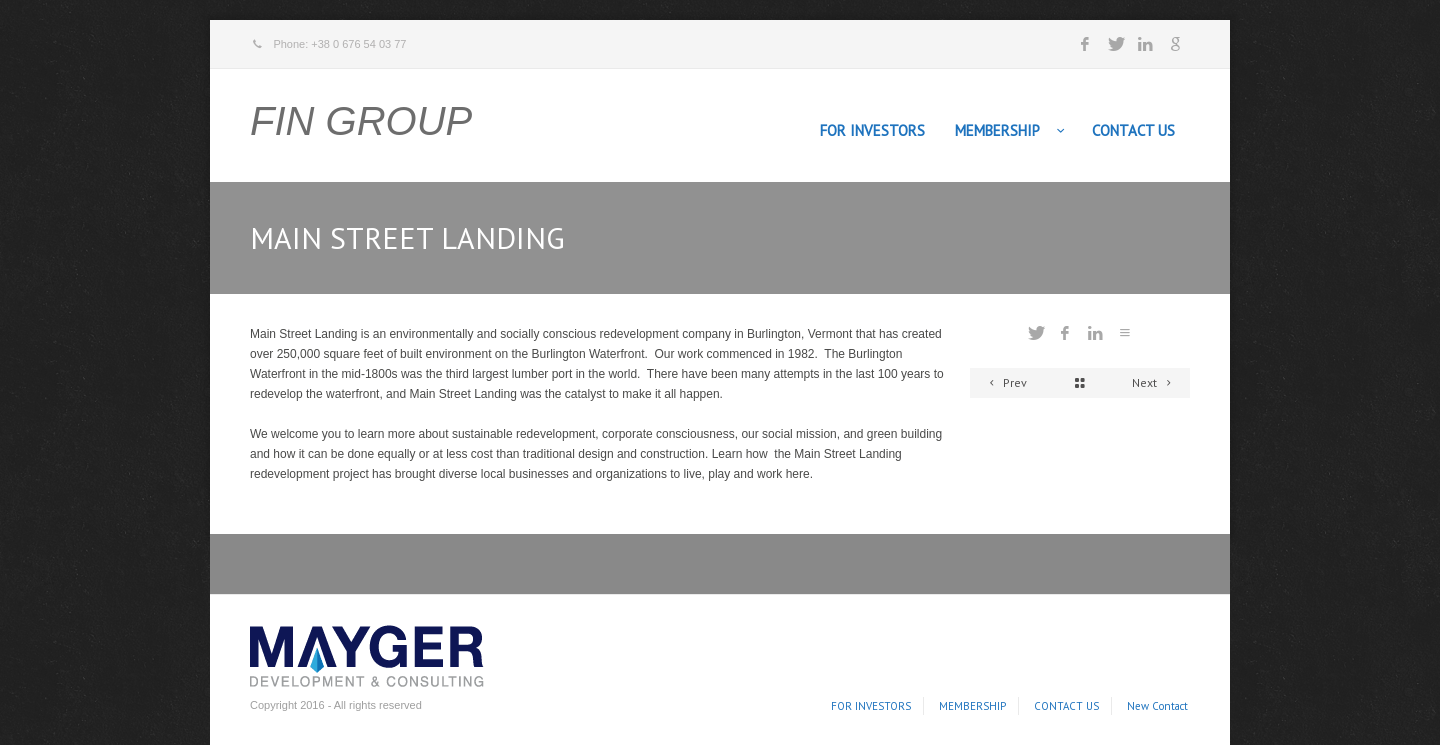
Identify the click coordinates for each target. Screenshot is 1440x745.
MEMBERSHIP (997, 130)
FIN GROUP (361, 121)
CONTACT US (1133, 130)
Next (1154, 382)
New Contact (1157, 706)
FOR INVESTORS (872, 130)
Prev (1005, 382)
